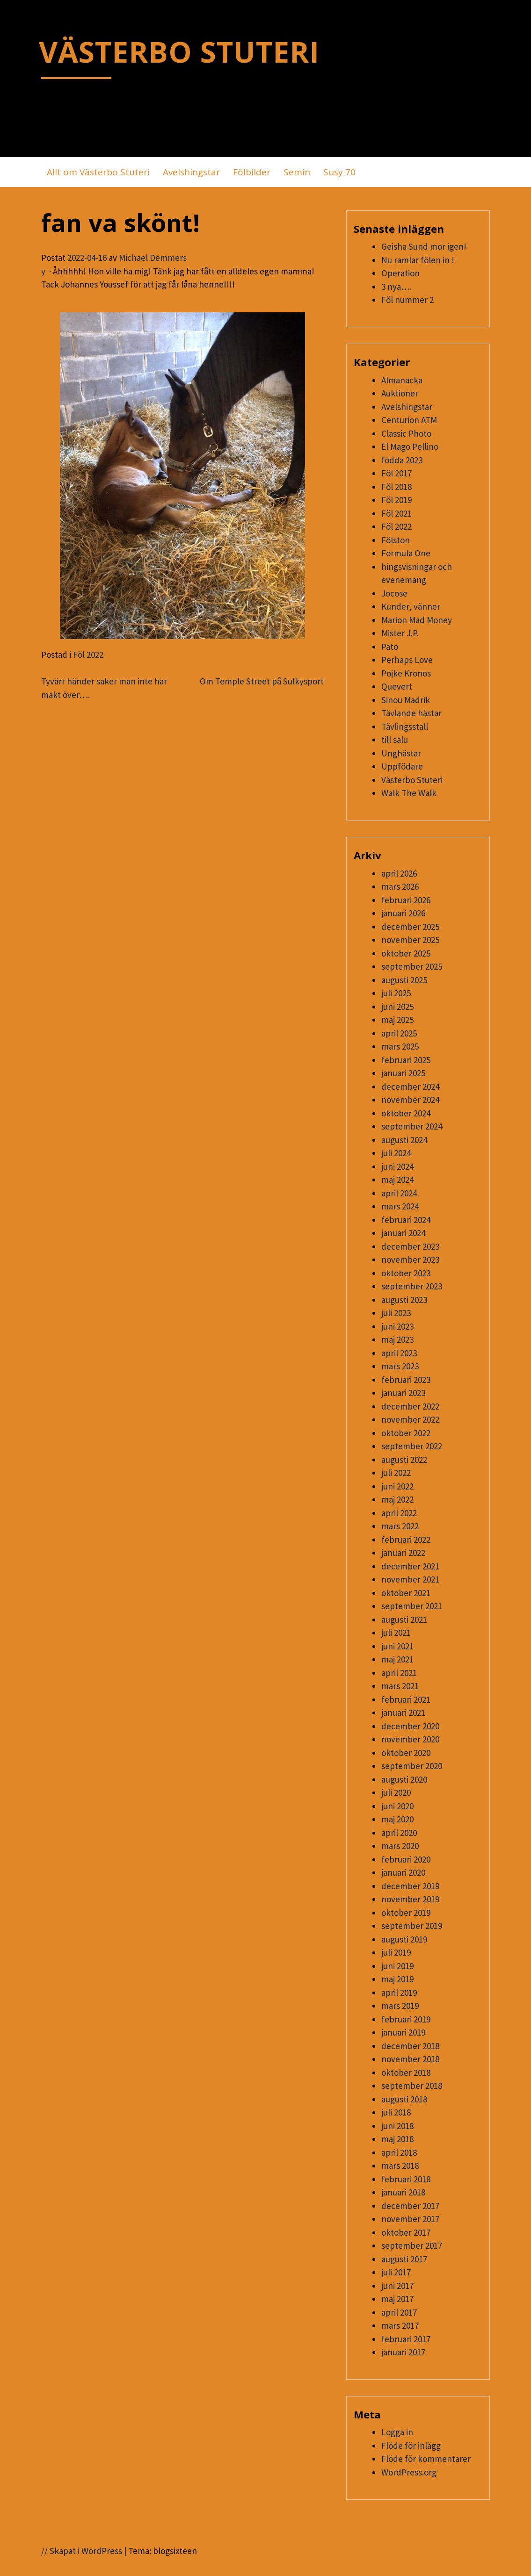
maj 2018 (397, 2138)
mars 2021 (400, 1685)
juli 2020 (396, 1792)
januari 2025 (403, 1073)
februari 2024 (405, 1219)
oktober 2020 (405, 1752)
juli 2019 (396, 1952)
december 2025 (410, 926)
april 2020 (399, 1832)
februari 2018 (405, 2179)
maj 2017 (397, 2298)
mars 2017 (400, 2325)
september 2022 (411, 1446)
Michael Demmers (153, 257)
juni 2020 (397, 1806)
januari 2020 (403, 1872)
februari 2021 (405, 1699)
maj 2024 (397, 1179)
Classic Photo (406, 433)
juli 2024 (396, 1152)
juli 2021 (396, 1632)
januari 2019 (403, 2032)
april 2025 (399, 1033)
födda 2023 (401, 460)
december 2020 (410, 1726)
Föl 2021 (396, 513)
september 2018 (411, 2085)
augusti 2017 (404, 2259)
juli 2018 (396, 2112)
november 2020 (410, 1739)
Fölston (395, 540)
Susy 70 (339, 172)
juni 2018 (397, 2125)
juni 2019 (397, 1966)
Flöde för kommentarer (426, 2458)
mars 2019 (400, 2005)
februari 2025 (405, 1059)
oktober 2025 (405, 953)
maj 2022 (397, 1499)
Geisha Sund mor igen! (423, 246)
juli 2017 (396, 2272)
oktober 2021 (405, 1592)
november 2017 (410, 2218)
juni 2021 (397, 1646)
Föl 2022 (88, 654)
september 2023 (411, 1286)
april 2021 (399, 1672)
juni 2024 (397, 1166)
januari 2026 (403, 913)
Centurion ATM (409, 419)
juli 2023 (396, 1312)
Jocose (394, 593)
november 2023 (410, 1259)
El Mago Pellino (409, 446)
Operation (400, 273)
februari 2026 (405, 900)
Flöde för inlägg (411, 2445)
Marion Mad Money (416, 620)
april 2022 (399, 1512)
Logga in (397, 2432)
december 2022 (410, 1406)
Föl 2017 (396, 473)
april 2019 (399, 1992)
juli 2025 (396, 993)
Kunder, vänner (410, 606)
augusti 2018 (404, 2099)
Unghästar (401, 753)
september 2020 (411, 1765)
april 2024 (399, 1193)
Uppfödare (402, 766)
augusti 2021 (404, 1619)
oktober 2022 (405, 1433)
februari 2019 (405, 2019)
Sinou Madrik (405, 699)
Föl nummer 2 (407, 299)
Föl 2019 (396, 499)
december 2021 (410, 1566)
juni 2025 (397, 1006)
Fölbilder (251, 172)
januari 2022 (403, 1552)
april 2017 (399, 2312)
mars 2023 (400, 1366)
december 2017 (410, 2205)
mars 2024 (400, 1206)
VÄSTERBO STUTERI (179, 51)
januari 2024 (403, 1232)
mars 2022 (400, 1526)
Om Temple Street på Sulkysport (262, 681)
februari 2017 (405, 2339)
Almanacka (401, 380)
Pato (389, 646)
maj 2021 (397, 1659)
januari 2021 (403, 1712)
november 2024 (410, 1099)
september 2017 (411, 2245)
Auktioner (399, 393)
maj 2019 (397, 1979)
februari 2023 (405, 1379)
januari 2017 (403, 2352)
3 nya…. (396, 286)
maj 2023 (397, 1339)
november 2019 (410, 1899)
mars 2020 (400, 1845)
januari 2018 (403, 2192)
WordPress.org (408, 2472)
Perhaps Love (407, 659)
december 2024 (410, 1086)
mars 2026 (400, 886)
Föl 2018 (396, 486)
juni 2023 (397, 1326)
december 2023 (410, 1246)
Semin (297, 172)
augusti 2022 (404, 1459)
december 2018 (410, 2045)
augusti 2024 (404, 1139)
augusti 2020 (404, 1779)
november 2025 (410, 939)
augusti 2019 (404, 1939)
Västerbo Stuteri (412, 779)
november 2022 (410, 1419)
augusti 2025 (404, 980)
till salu (394, 739)
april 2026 (399, 873)
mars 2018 (400, 2165)
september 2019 (411, 1925)
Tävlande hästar (411, 713)
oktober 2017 (405, 2232)
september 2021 (411, 1606)
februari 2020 (405, 1859)
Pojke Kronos (406, 673)
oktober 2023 (405, 1273)
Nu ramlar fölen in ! (417, 260)
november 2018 (410, 2059)
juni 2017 (397, 2285)
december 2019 (410, 1886)
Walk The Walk (408, 793)
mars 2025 (400, 1046)
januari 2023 (403, 1392)
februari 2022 (405, 1539)
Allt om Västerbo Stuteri (98, 172)
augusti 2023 (404, 1299)
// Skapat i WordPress (81, 2550)
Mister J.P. (400, 633)
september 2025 (411, 966)
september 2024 (411, 1126)
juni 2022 (397, 1486)
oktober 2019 (405, 1912)
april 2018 (399, 2152)
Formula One (405, 553)
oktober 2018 (405, 2072)
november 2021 (410, 1579)
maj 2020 (397, 1819)
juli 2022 (396, 1472)
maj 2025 (397, 1019)
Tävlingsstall (404, 726)
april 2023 (399, 1353)
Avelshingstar (191, 172)
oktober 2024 (405, 1113)
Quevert (396, 686)
